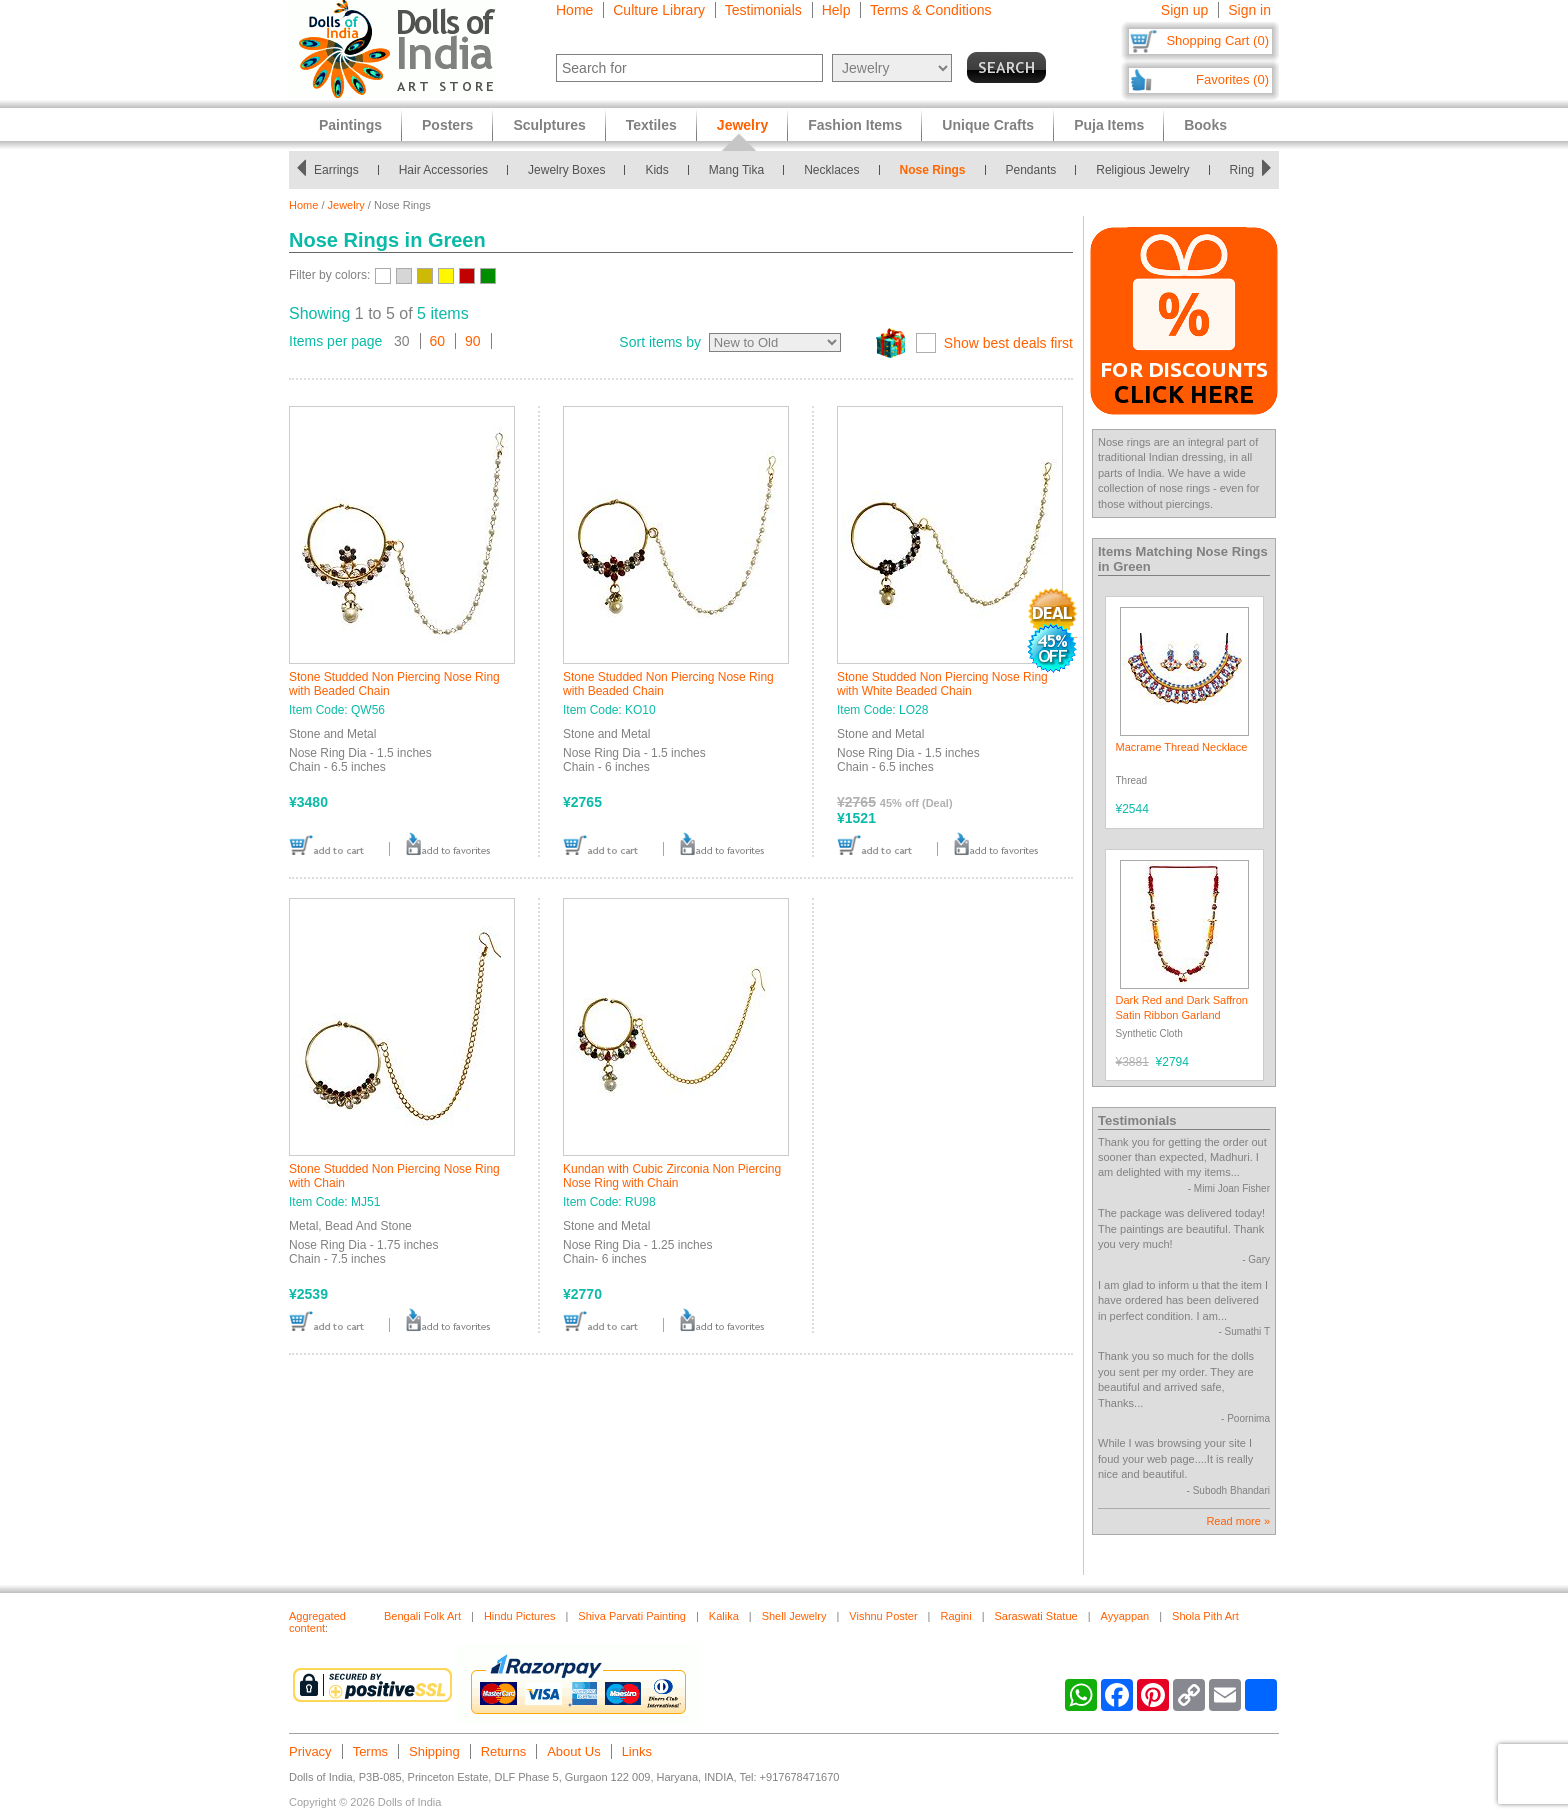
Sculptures (549, 125)
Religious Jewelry (1142, 170)
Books (1205, 125)
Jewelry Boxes (566, 170)
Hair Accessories (443, 170)
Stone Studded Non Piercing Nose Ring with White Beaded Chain (942, 684)
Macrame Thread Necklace (1182, 747)
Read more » (1238, 1521)
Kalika (724, 1616)
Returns (504, 1751)
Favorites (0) (1232, 79)
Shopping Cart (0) (1217, 40)
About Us (573, 1751)
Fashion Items (855, 125)
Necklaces (831, 170)
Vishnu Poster (883, 1616)
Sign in (1249, 10)
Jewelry (346, 205)
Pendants (1031, 170)
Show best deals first (1008, 343)
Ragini (955, 1616)
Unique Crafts (988, 125)
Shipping (434, 1751)
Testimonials (763, 10)
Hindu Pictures (520, 1616)
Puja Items (1109, 125)
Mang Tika (736, 170)
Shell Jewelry (794, 1616)
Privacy (310, 1751)
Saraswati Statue (1036, 1616)
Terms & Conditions (930, 10)
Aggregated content (317, 1622)
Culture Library (659, 10)
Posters (447, 125)
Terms (370, 1751)
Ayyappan (1125, 1616)
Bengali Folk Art (422, 1616)
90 (473, 341)
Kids (656, 170)
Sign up (1184, 10)
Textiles (651, 125)
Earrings (336, 170)
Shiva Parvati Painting (632, 1616)
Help (836, 10)
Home (574, 10)
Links (637, 1751)
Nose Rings (933, 170)
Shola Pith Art (1205, 1616)
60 (438, 341)
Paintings (350, 125)
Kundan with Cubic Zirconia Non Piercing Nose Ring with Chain (672, 1176)
